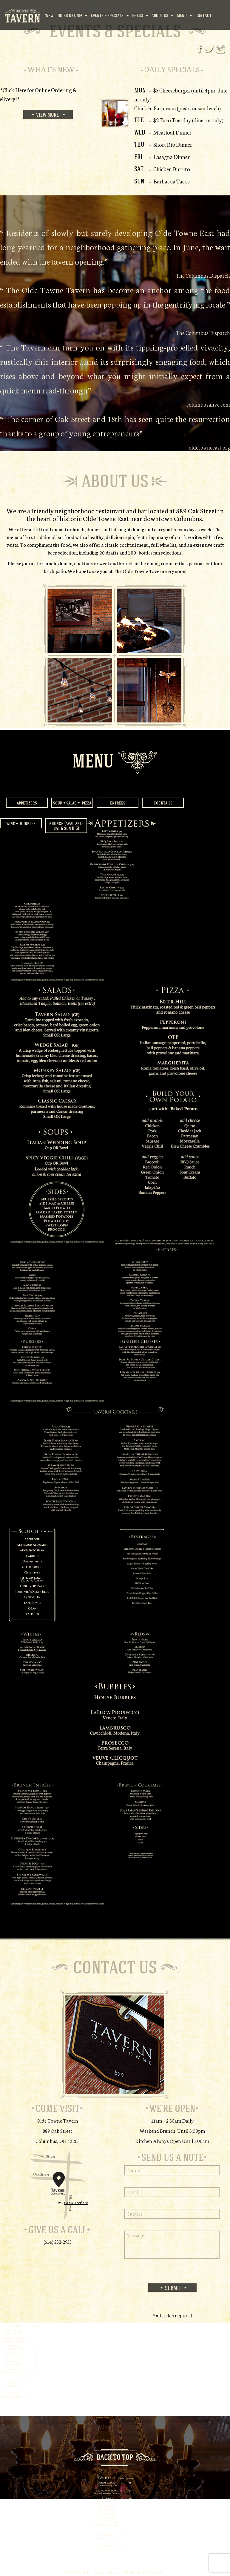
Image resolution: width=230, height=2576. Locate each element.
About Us (160, 15)
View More (48, 114)
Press (137, 15)
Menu (182, 15)
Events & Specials (107, 15)
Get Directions (76, 2202)
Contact (203, 15)
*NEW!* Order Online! (63, 15)
